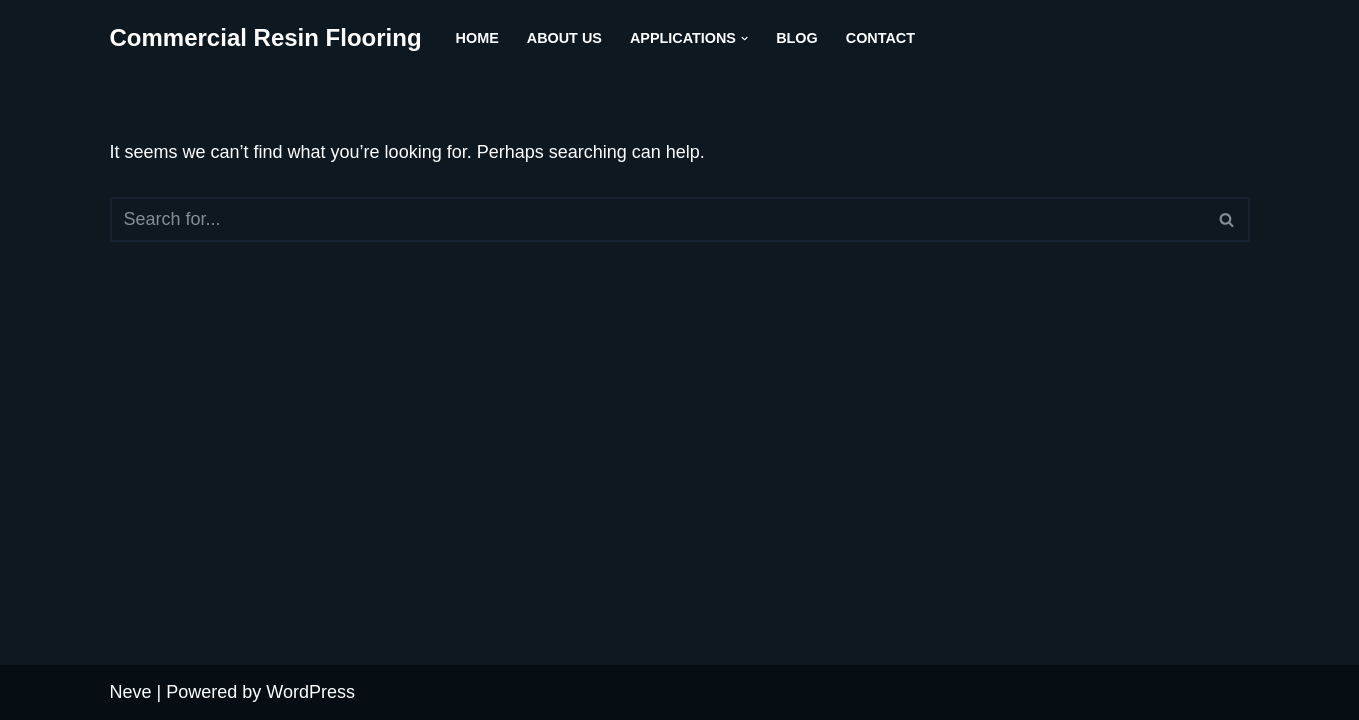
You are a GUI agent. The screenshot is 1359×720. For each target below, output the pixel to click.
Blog (797, 38)
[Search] (657, 219)
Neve (131, 692)
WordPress (310, 692)
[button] (744, 38)
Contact (880, 38)
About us (564, 38)
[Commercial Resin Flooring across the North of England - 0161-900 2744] (266, 38)
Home (477, 38)
